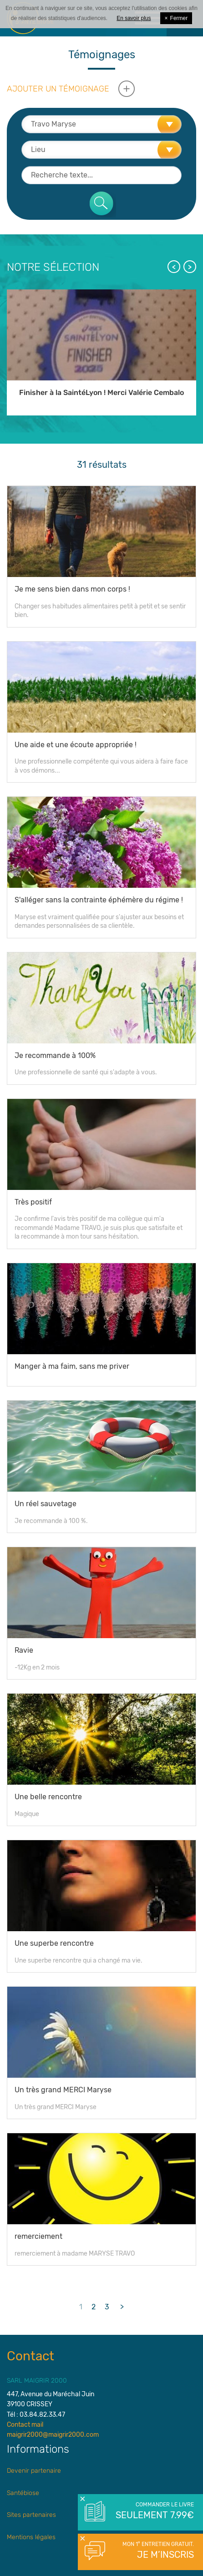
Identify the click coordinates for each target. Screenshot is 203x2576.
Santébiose (23, 2493)
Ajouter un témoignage (58, 89)
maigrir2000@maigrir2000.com (53, 2435)
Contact (30, 2355)
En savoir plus (134, 18)
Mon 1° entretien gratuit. (154, 2551)
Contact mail (25, 2425)
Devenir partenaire (34, 2471)
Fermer (176, 18)
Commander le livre (154, 2511)
